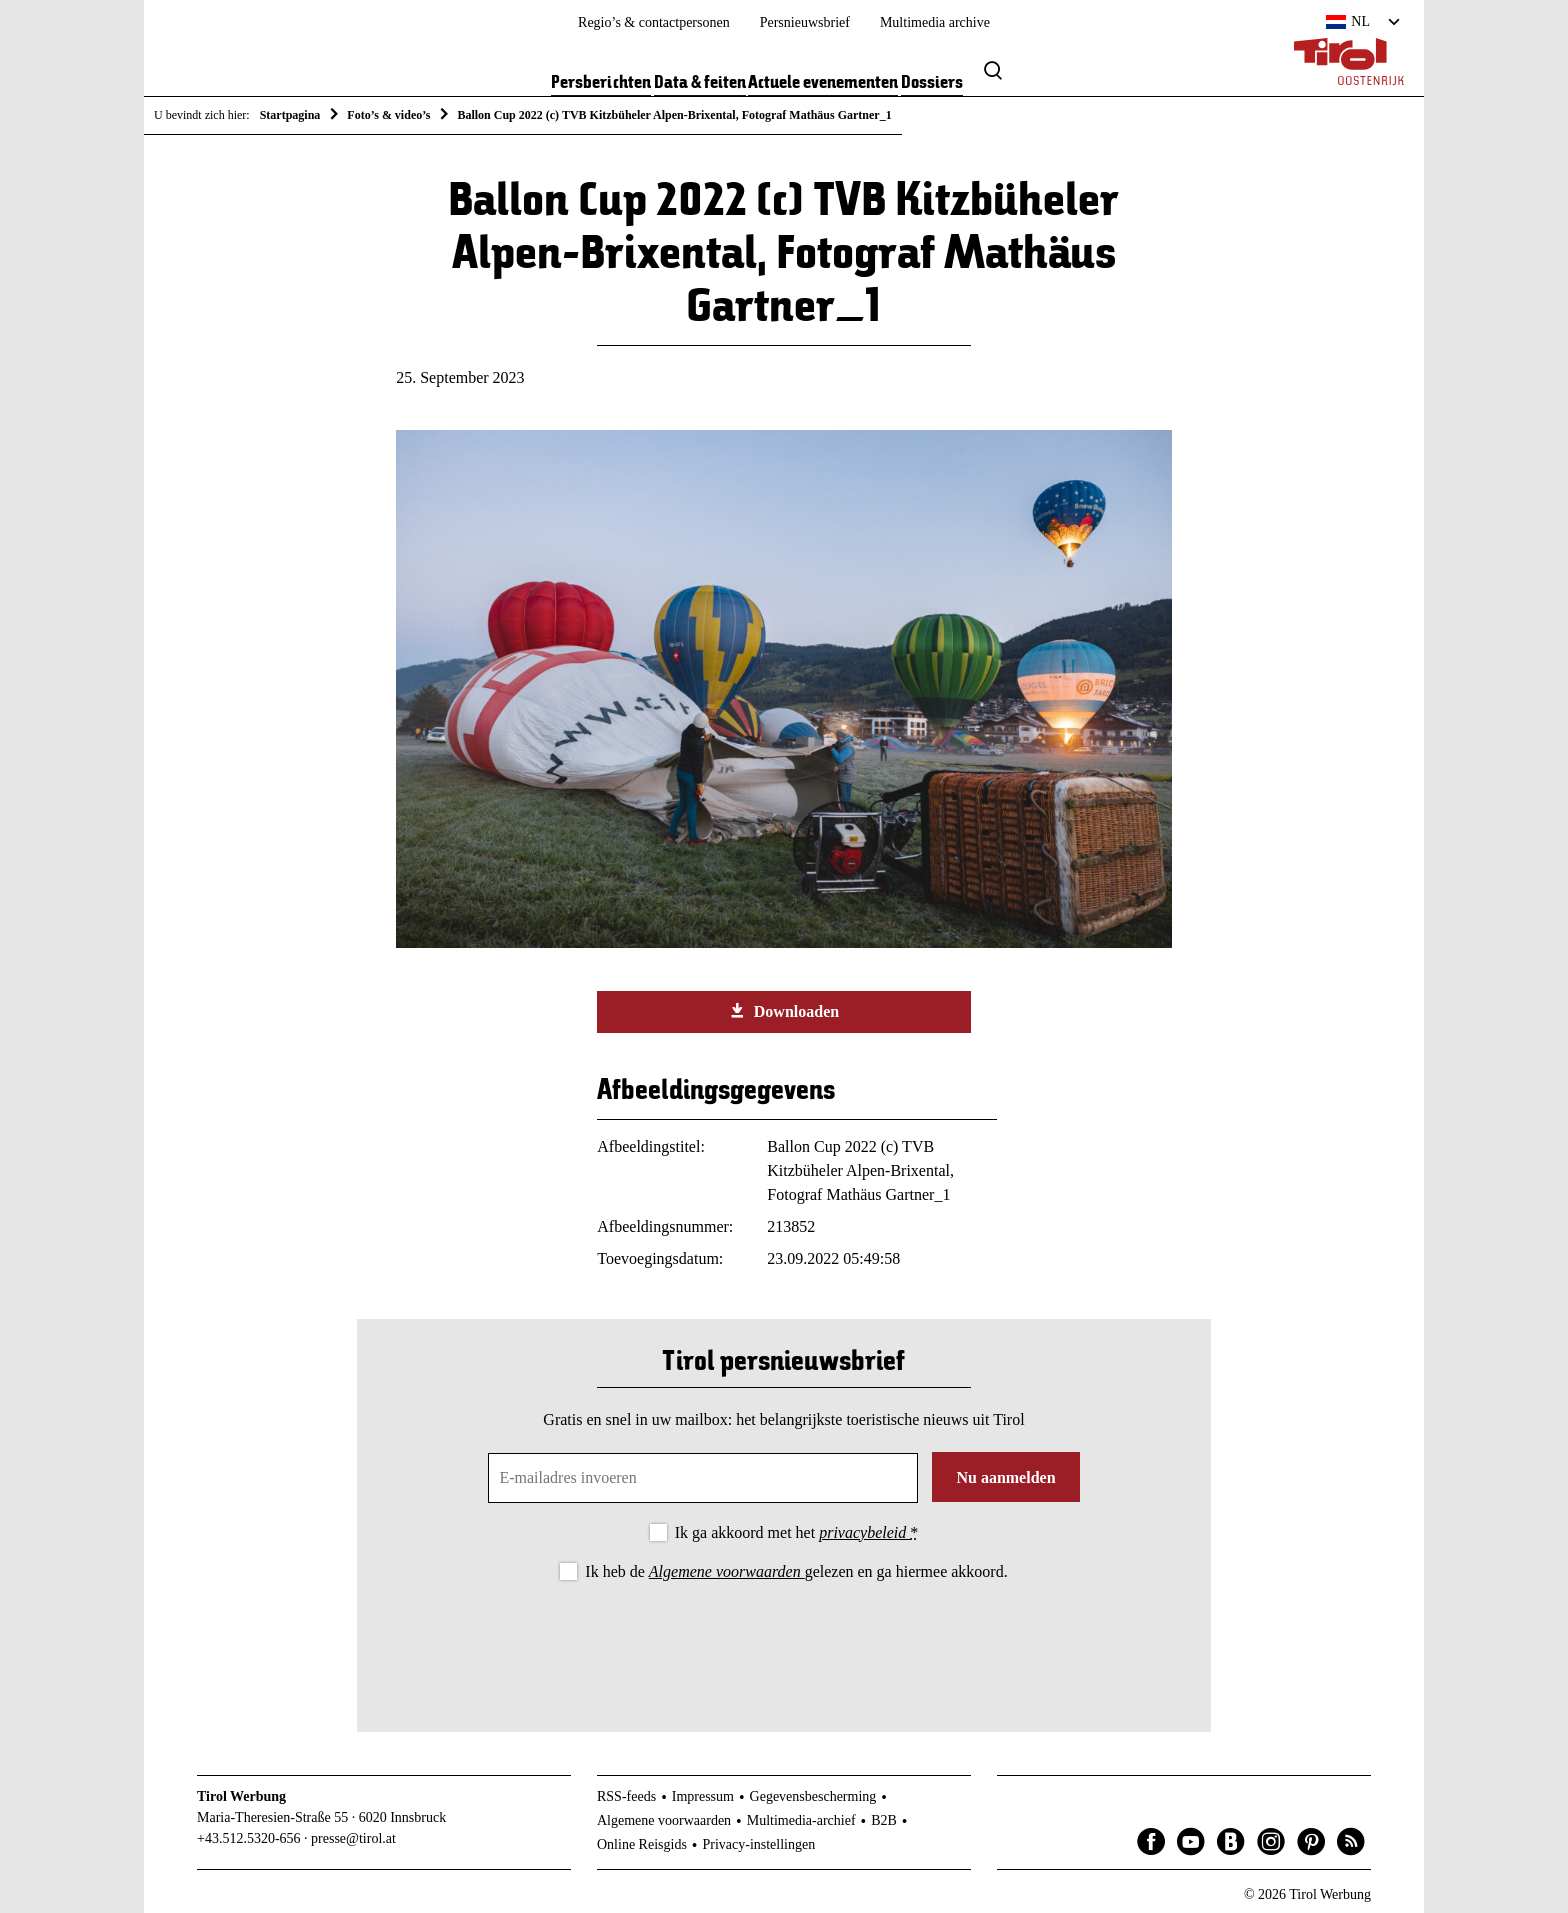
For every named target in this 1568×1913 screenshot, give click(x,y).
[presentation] (784, 1640)
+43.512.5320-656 (249, 1838)
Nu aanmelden (1005, 1477)
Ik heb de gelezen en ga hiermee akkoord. (796, 1571)
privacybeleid (864, 1532)
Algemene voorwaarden (727, 1571)
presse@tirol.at (353, 1838)
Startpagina (290, 115)
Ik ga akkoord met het (796, 1532)
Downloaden (784, 1011)
